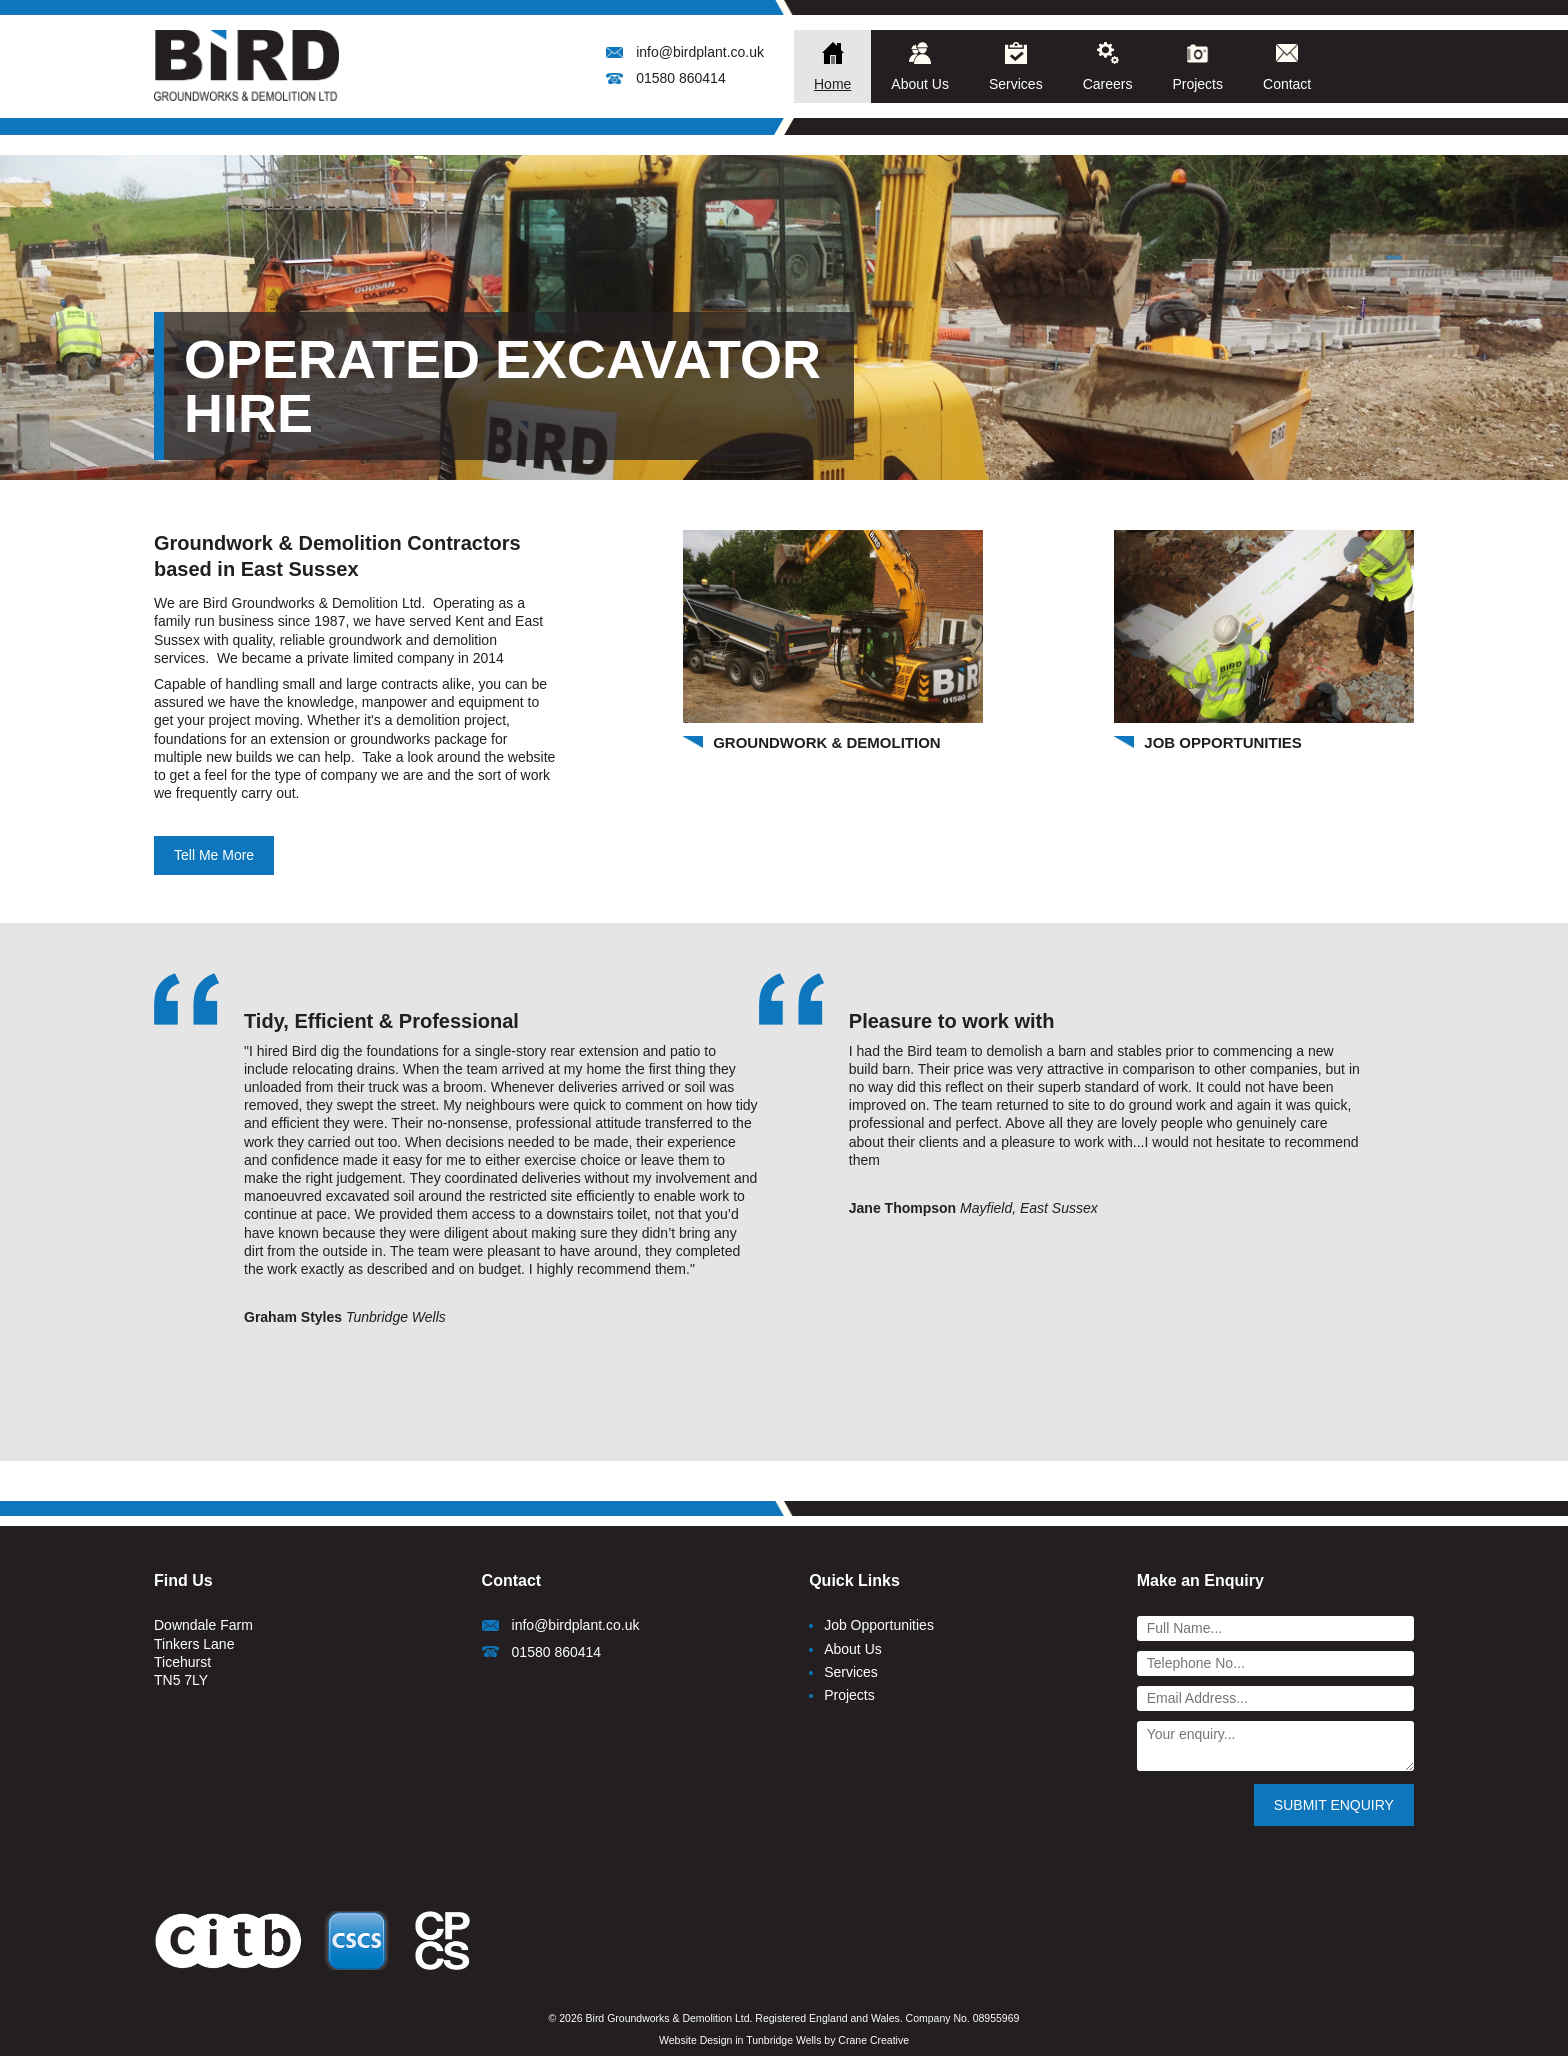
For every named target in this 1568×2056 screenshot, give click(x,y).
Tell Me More (214, 855)
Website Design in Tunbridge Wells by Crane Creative (784, 2040)
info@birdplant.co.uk (700, 52)
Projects (1197, 84)
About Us (920, 84)
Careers (1108, 84)
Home (832, 84)
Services (1016, 84)
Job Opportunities (879, 1625)
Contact (1287, 84)
